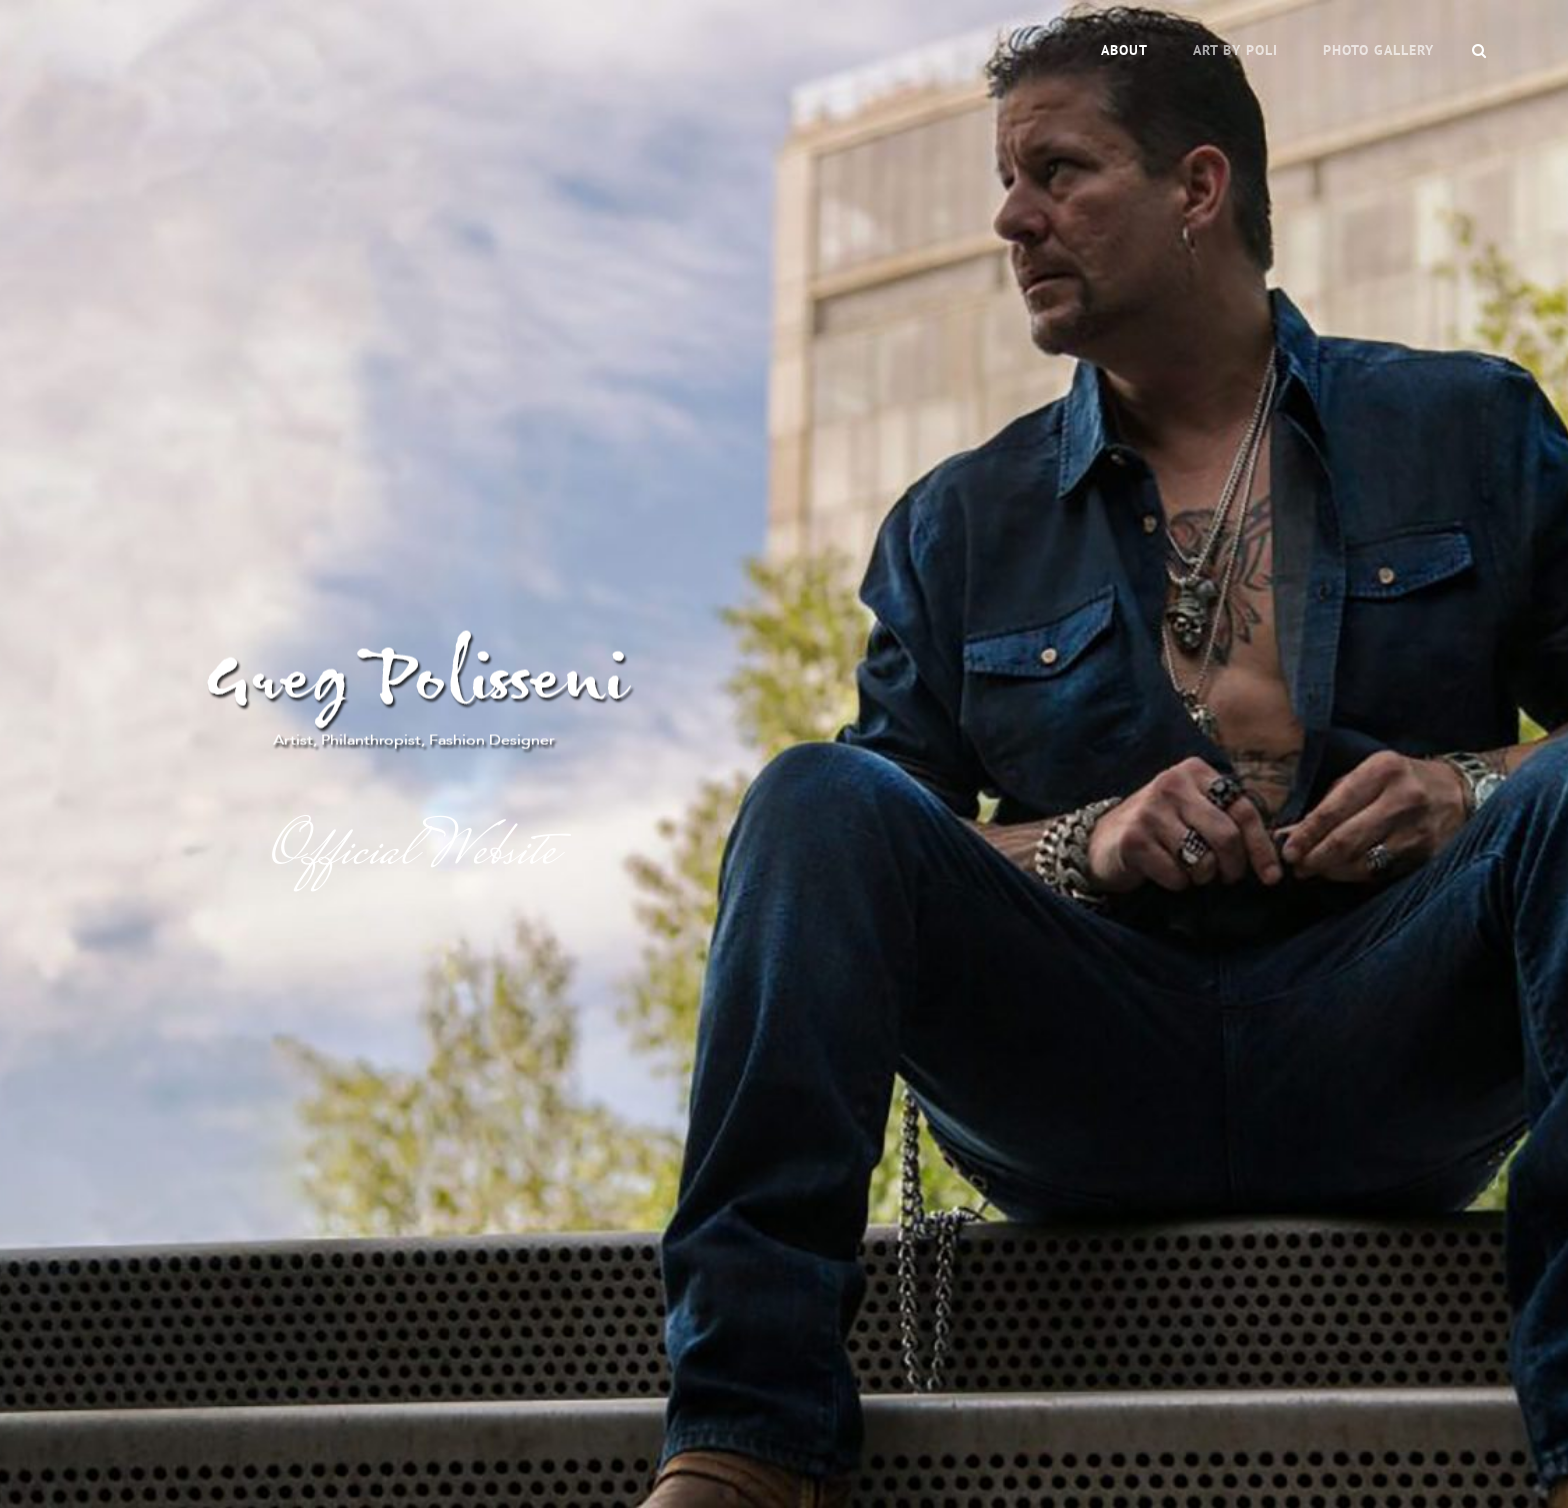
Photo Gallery (1378, 50)
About (1124, 50)
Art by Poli (1235, 50)
